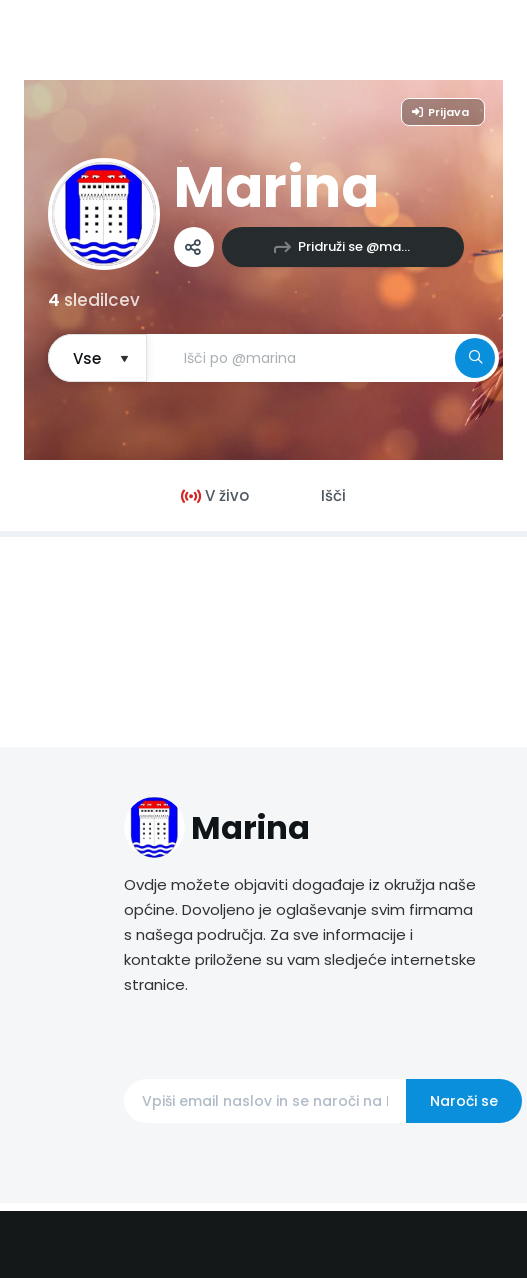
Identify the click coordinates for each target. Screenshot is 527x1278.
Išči (333, 495)
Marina (276, 187)
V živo (215, 495)
